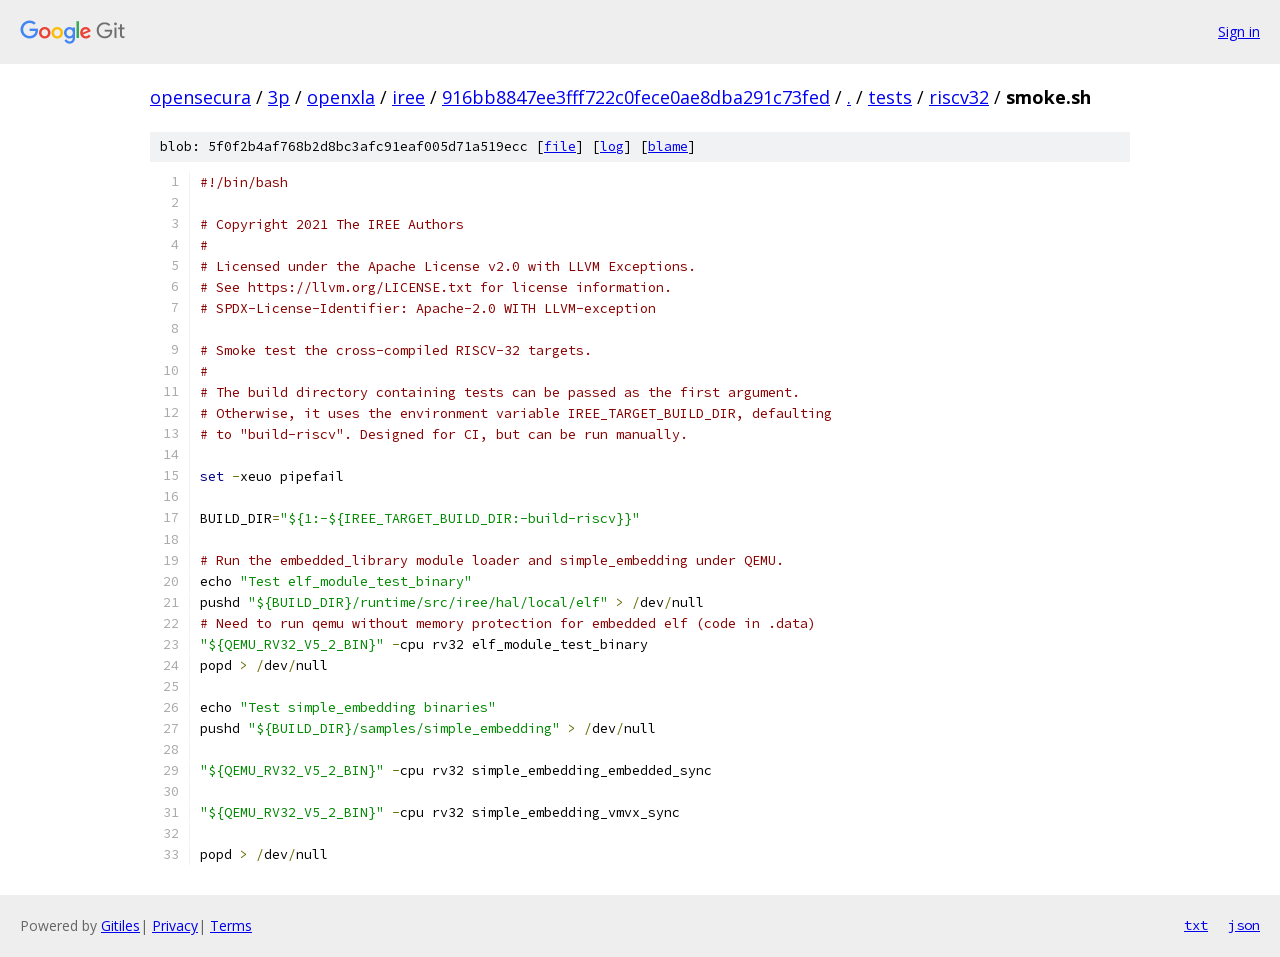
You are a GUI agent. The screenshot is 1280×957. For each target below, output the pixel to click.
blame (668, 146)
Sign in (1239, 31)
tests (890, 97)
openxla (341, 97)
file (560, 146)
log (612, 146)
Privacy (175, 925)
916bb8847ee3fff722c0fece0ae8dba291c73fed (636, 97)
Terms (231, 925)
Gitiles (120, 925)
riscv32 (959, 97)
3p (279, 97)
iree (408, 97)
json (1244, 925)
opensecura (200, 97)
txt (1196, 925)
